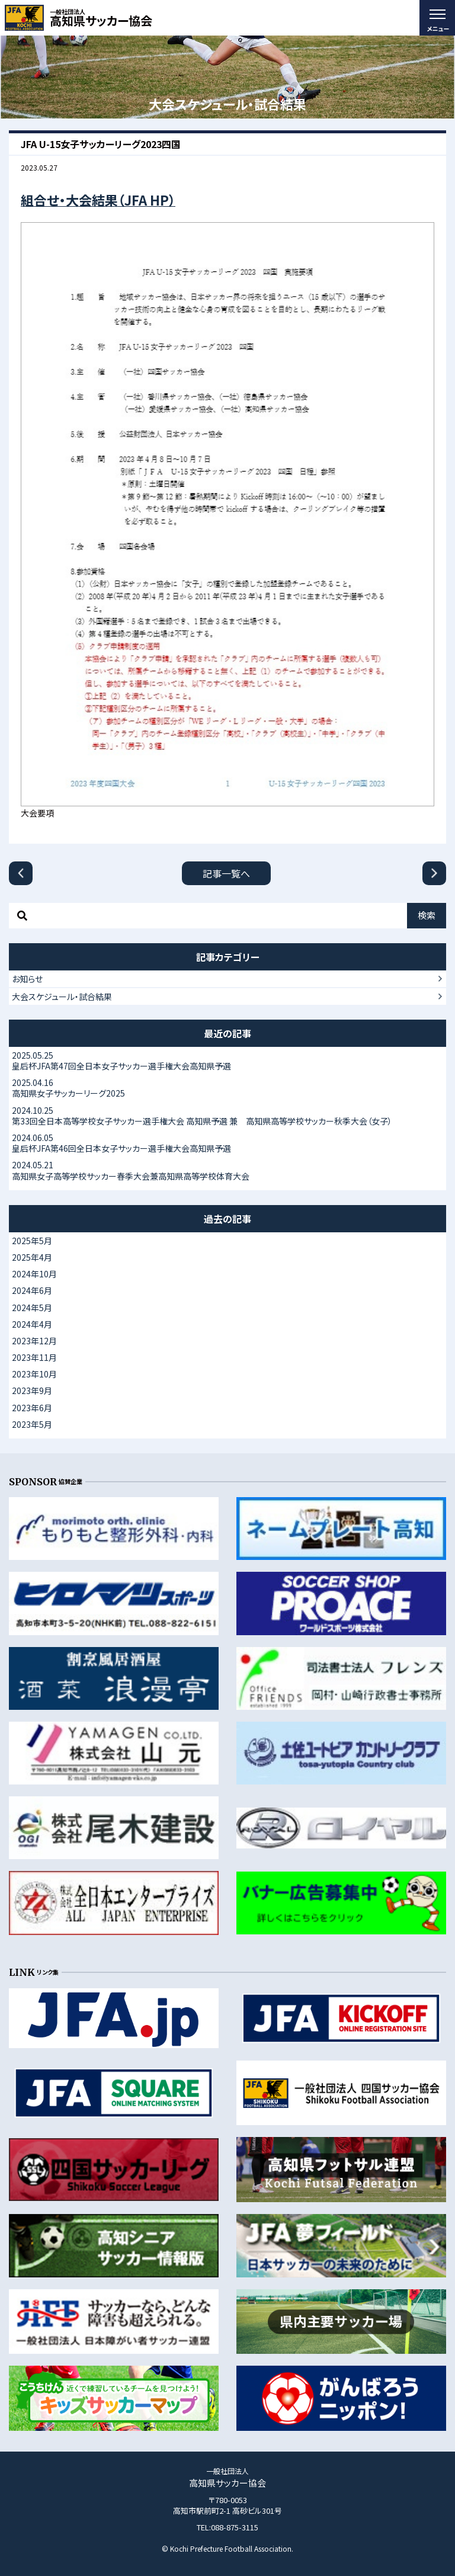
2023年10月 (34, 1374)
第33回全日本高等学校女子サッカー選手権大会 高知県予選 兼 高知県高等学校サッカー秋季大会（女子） (227, 1115)
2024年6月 (32, 1290)
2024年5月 (32, 1307)
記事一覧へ (226, 873)
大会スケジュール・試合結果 (62, 996)
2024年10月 (34, 1274)
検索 (426, 915)
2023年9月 (32, 1390)
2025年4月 (32, 1257)
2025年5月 (32, 1241)
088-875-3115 (234, 2527)
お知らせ (27, 979)
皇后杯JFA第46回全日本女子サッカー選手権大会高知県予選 (227, 1143)
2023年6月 (32, 1408)
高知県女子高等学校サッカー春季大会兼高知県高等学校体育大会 (227, 1170)
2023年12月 (34, 1341)
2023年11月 (34, 1357)
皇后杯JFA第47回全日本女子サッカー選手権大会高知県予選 (227, 1060)
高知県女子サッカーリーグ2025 (227, 1087)
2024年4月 (32, 1324)
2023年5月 (32, 1424)
